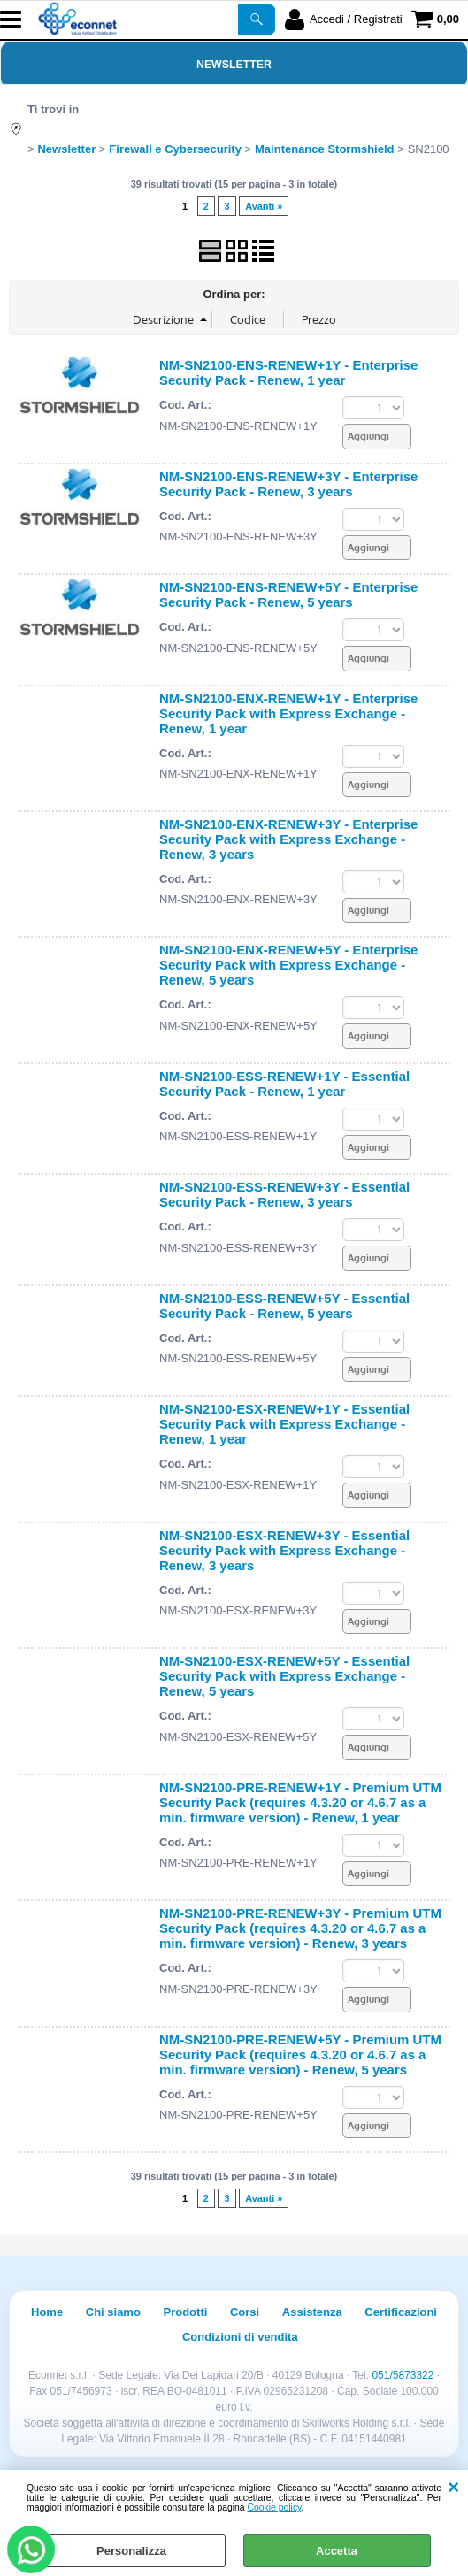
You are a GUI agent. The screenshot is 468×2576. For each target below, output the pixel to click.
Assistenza (312, 2312)
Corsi (244, 2312)
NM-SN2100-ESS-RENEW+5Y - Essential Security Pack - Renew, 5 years (284, 1306)
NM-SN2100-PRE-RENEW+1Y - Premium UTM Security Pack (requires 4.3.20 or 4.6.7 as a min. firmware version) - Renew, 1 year (300, 1802)
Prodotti (186, 2312)
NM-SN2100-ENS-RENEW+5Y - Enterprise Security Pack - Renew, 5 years (288, 594)
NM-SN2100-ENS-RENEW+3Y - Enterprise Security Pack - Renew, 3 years (288, 484)
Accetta (336, 2550)
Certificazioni (400, 2312)
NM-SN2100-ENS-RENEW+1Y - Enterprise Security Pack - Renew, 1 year (288, 372)
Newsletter (234, 64)
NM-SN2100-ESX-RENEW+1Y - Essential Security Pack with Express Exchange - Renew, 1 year (284, 1423)
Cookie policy (275, 2507)
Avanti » (263, 206)
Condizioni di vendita (240, 2336)
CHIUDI (453, 2487)
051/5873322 (402, 2375)
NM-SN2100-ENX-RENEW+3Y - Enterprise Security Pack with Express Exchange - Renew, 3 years (288, 839)
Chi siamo (113, 2312)
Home (47, 2312)
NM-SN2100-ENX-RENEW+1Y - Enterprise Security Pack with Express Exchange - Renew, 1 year (288, 713)
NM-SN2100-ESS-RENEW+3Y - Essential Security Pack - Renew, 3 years (284, 1194)
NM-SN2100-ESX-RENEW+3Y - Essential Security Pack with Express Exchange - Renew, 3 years (284, 1550)
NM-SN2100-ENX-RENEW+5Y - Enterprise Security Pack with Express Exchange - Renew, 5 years (288, 964)
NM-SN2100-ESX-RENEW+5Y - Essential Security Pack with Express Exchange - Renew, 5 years (284, 1675)
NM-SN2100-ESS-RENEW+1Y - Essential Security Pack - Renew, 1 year (284, 1084)
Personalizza (131, 2550)
